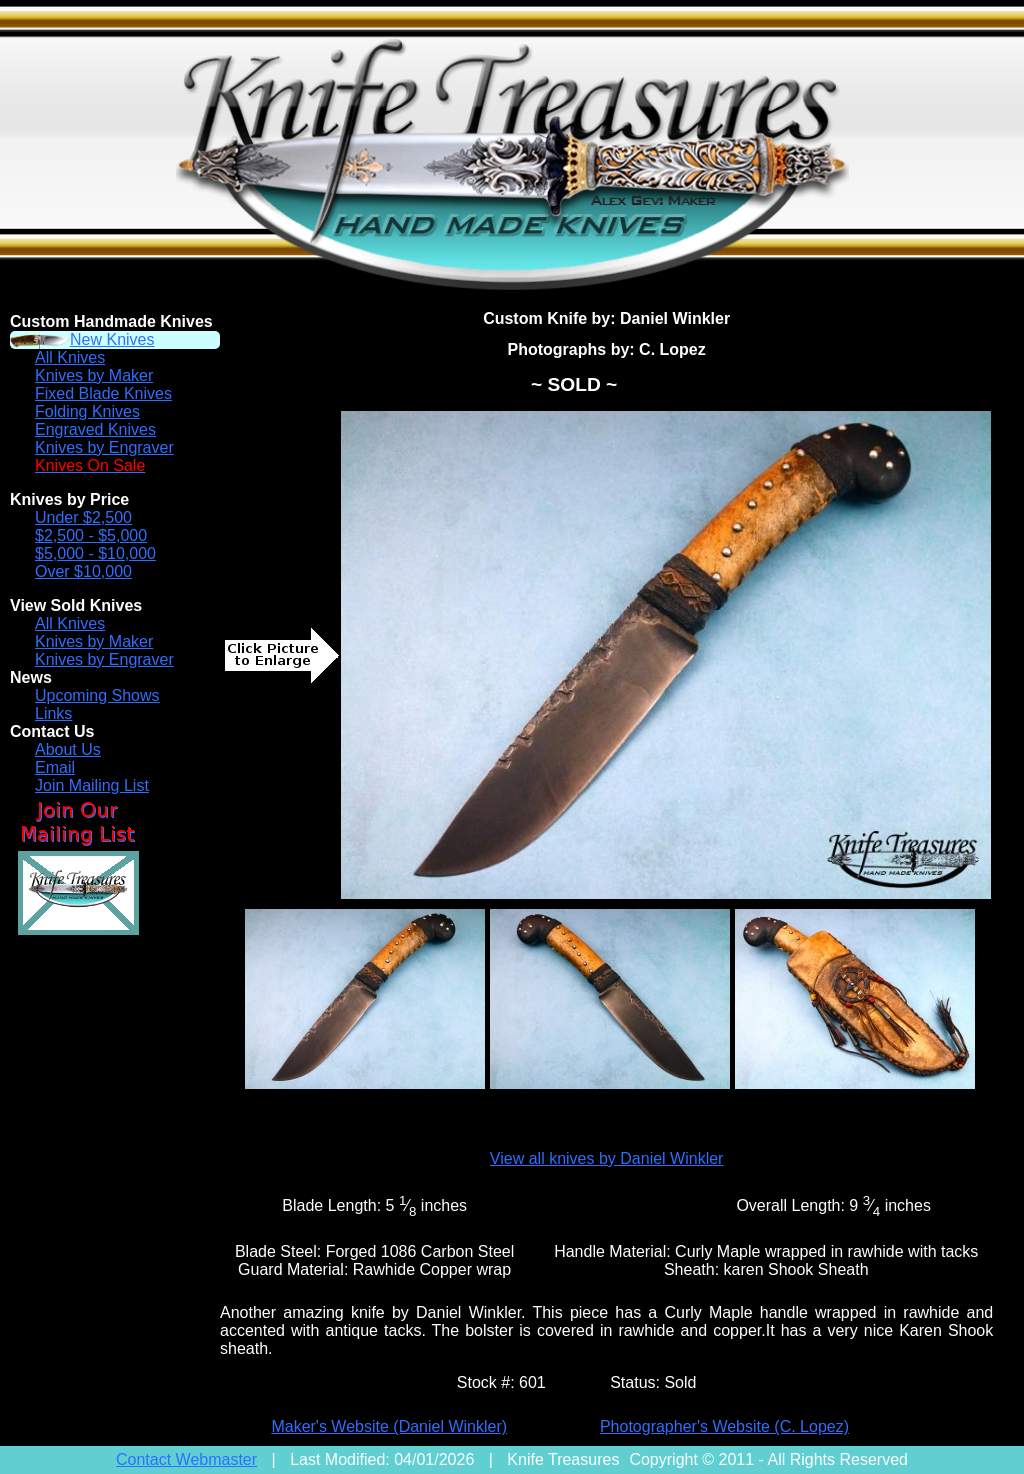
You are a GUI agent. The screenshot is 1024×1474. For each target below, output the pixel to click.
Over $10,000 (83, 571)
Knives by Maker (94, 375)
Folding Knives (87, 411)
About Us (68, 749)
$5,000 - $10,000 (95, 553)
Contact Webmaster (186, 1459)
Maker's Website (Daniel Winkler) (389, 1426)
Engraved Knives (95, 429)
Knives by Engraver (104, 447)
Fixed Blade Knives (103, 393)
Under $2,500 (83, 517)
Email (55, 767)
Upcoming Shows (97, 695)
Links (53, 713)
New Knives (112, 339)
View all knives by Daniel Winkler (607, 1158)
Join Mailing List (92, 785)
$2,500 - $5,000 (91, 535)
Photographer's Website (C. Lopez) (724, 1426)
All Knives (70, 357)
